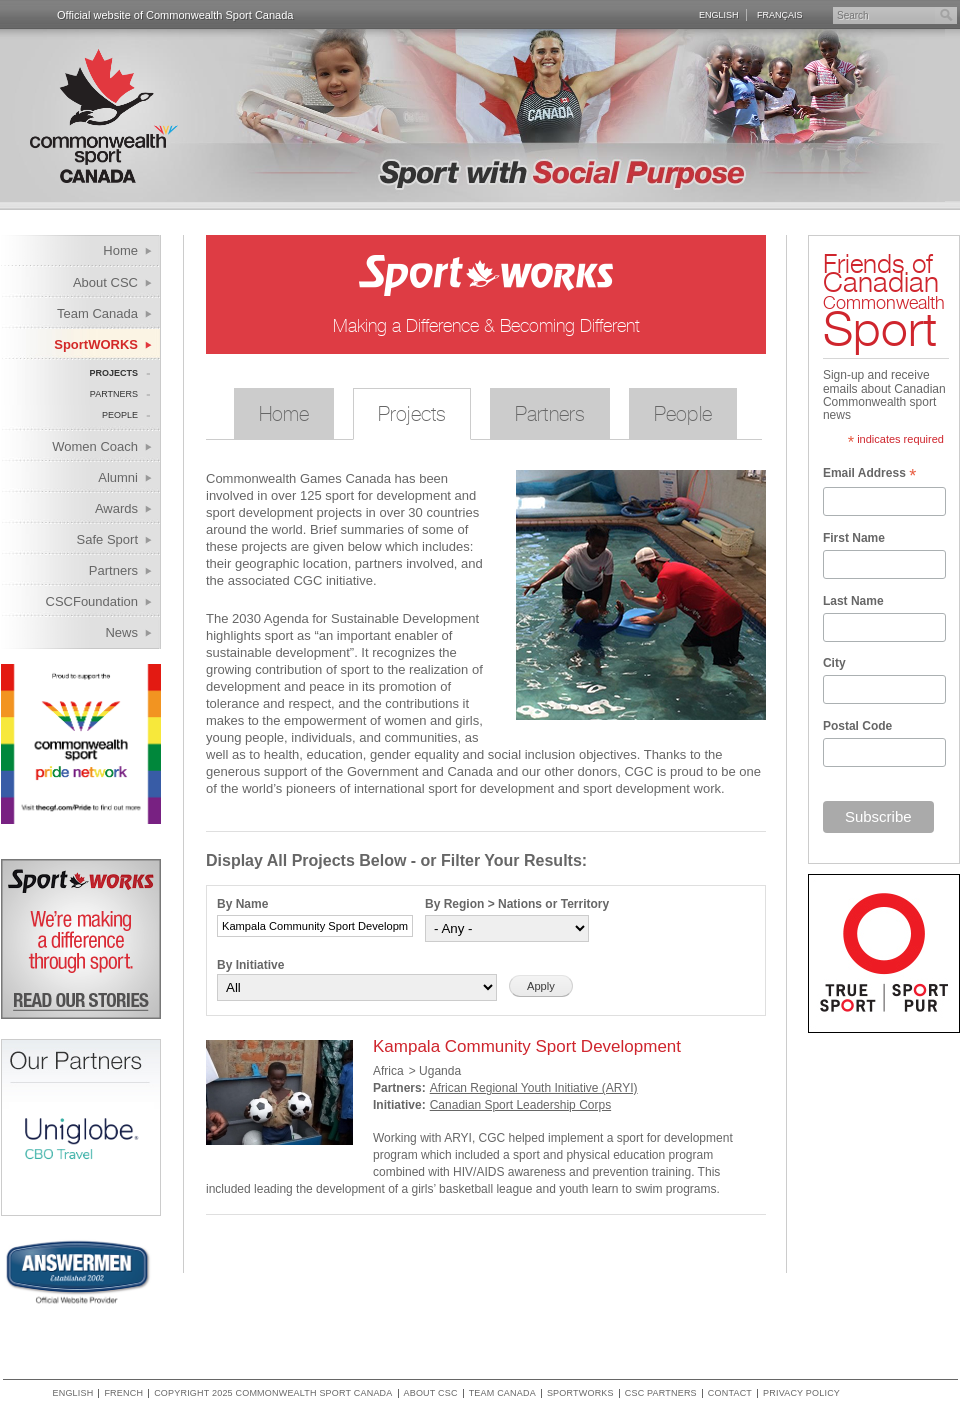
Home (120, 250)
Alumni (118, 477)
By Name (242, 904)
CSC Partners (661, 1393)
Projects (113, 373)
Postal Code (857, 726)
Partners (114, 394)
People (120, 415)
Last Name (853, 601)
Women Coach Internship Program (82, 449)
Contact (730, 1393)
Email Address (869, 475)
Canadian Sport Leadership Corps (520, 1105)
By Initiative (250, 965)
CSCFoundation (92, 601)
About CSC (105, 282)
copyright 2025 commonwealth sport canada (273, 1393)
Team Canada (97, 313)
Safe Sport (107, 539)
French (123, 1393)
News (121, 632)
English (719, 15)
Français (780, 15)
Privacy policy (801, 1393)
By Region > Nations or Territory (517, 904)
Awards (116, 508)
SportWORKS (96, 344)
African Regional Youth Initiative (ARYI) (534, 1088)
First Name (854, 538)
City (834, 663)
